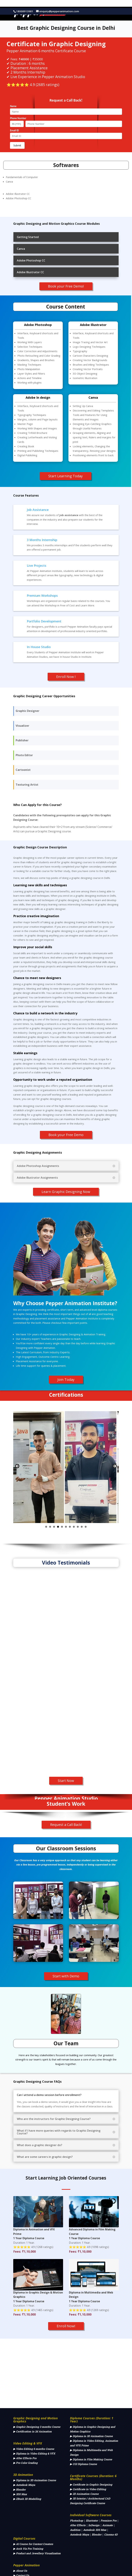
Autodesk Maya (79, 2528)
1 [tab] (46, 1520)
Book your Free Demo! (66, 280)
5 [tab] (62, 1520)
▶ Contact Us (21, 2569)
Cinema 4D (111, 2528)
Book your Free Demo (66, 1128)
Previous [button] (17, 1460)
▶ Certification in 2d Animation (32, 2425)
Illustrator (92, 2514)
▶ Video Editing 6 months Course (33, 2442)
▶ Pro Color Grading (25, 2456)
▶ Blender (19, 2483)
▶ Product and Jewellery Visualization (37, 2547)
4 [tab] (58, 1520)
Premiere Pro (109, 2514)
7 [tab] (70, 1520)
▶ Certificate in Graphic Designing (91, 2478)
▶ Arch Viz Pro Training (28, 2542)
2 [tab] (50, 1520)
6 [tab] (66, 1520)
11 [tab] (86, 1520)
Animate (107, 2518)
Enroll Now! (66, 2319)
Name (13, 99)
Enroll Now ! (66, 670)
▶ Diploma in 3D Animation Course (34, 2474)
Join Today (65, 1373)
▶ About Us (20, 2564)
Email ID (14, 124)
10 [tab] (82, 1520)
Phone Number (18, 111)
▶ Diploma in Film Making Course (91, 2453)
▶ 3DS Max (20, 2487)
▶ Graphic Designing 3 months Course (36, 2420)
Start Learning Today (65, 469)
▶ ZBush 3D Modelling (27, 2492)
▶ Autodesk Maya (24, 2478)
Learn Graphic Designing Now (66, 1185)
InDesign (94, 2518)
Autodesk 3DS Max (94, 2523)
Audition (75, 2523)
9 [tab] (78, 1520)
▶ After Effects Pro (24, 2451)
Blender (96, 2528)
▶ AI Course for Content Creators (33, 2537)
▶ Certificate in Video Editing (88, 2482)
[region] (66, 1461)
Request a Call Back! (66, 1818)
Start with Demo (66, 1969)
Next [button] (114, 1460)
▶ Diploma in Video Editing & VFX (34, 2447)
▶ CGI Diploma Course (83, 2457)
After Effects (78, 2518)
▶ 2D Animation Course (84, 2487)
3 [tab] (54, 1520)
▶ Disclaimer (21, 2573)
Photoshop (76, 2514)
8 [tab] (74, 1520)
